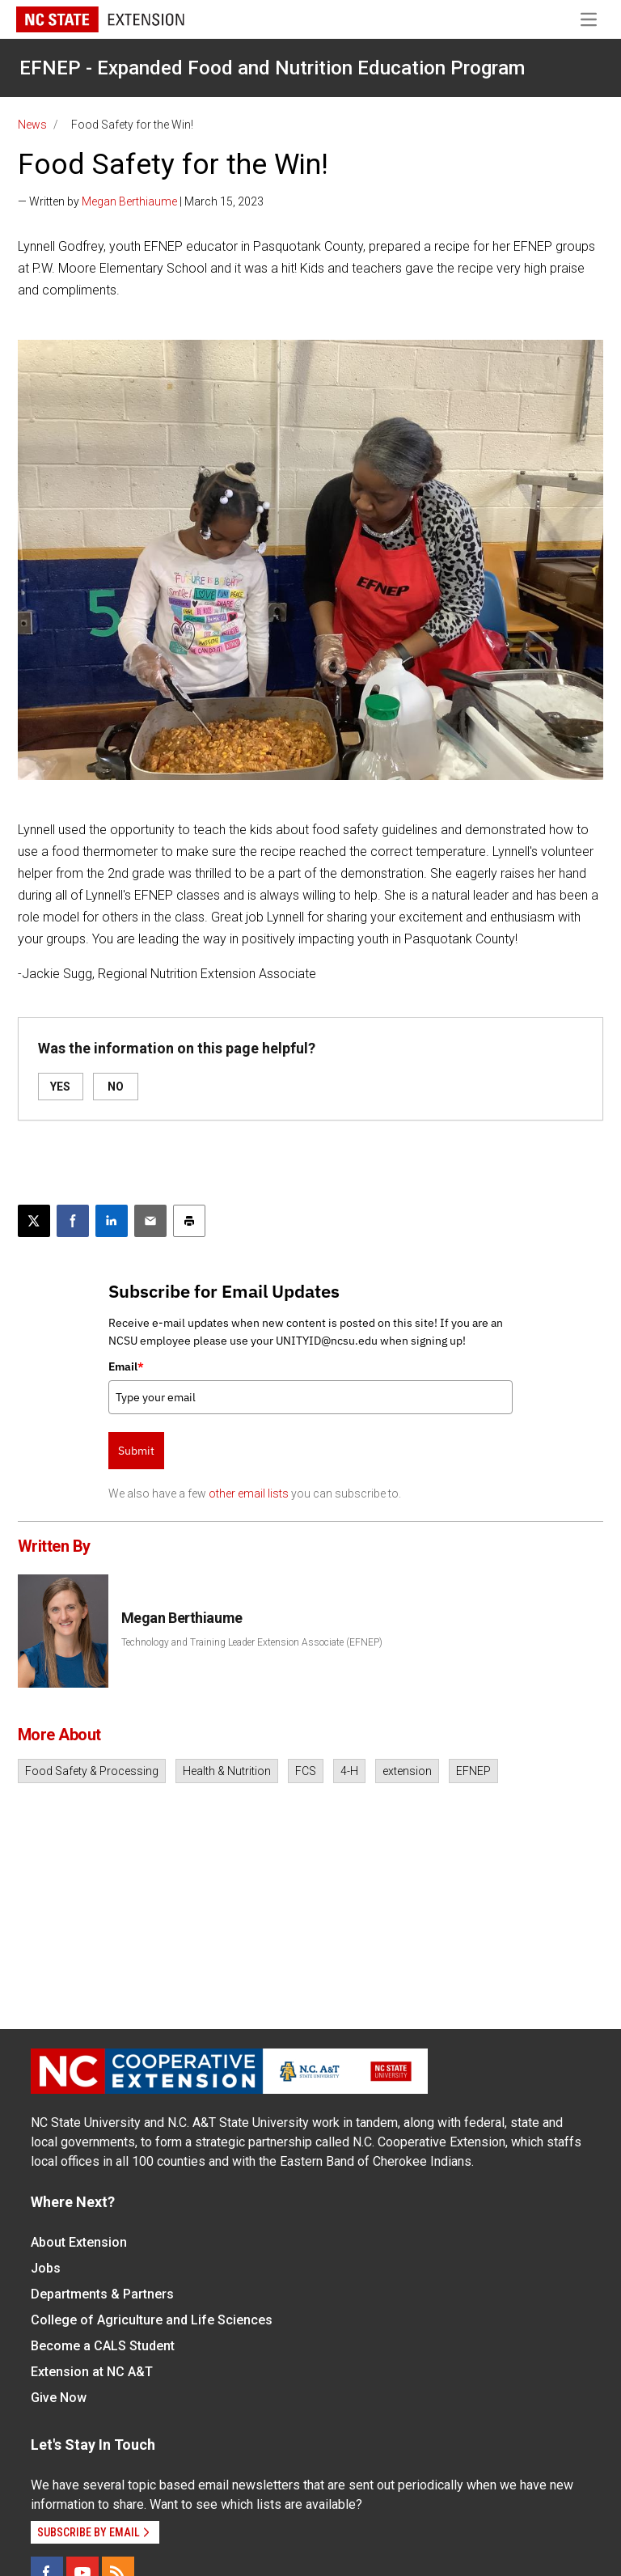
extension (407, 1771)
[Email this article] (150, 1221)
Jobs (46, 2268)
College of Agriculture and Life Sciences (151, 2320)
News (32, 124)
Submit (136, 1450)
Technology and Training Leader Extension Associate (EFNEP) (251, 1642)
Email (126, 1366)
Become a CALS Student (103, 2346)
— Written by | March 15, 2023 (141, 201)
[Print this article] (189, 1221)
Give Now (59, 2397)
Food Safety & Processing (91, 1771)
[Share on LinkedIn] (111, 1221)
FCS (305, 1771)
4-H (349, 1771)
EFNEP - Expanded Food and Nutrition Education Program (272, 68)
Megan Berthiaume (129, 201)
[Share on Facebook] (73, 1221)
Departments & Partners (102, 2294)
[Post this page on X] (34, 1221)
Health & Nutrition (227, 1771)
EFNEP (473, 1771)
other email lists (249, 1493)
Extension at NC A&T (92, 2371)
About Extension (79, 2242)
